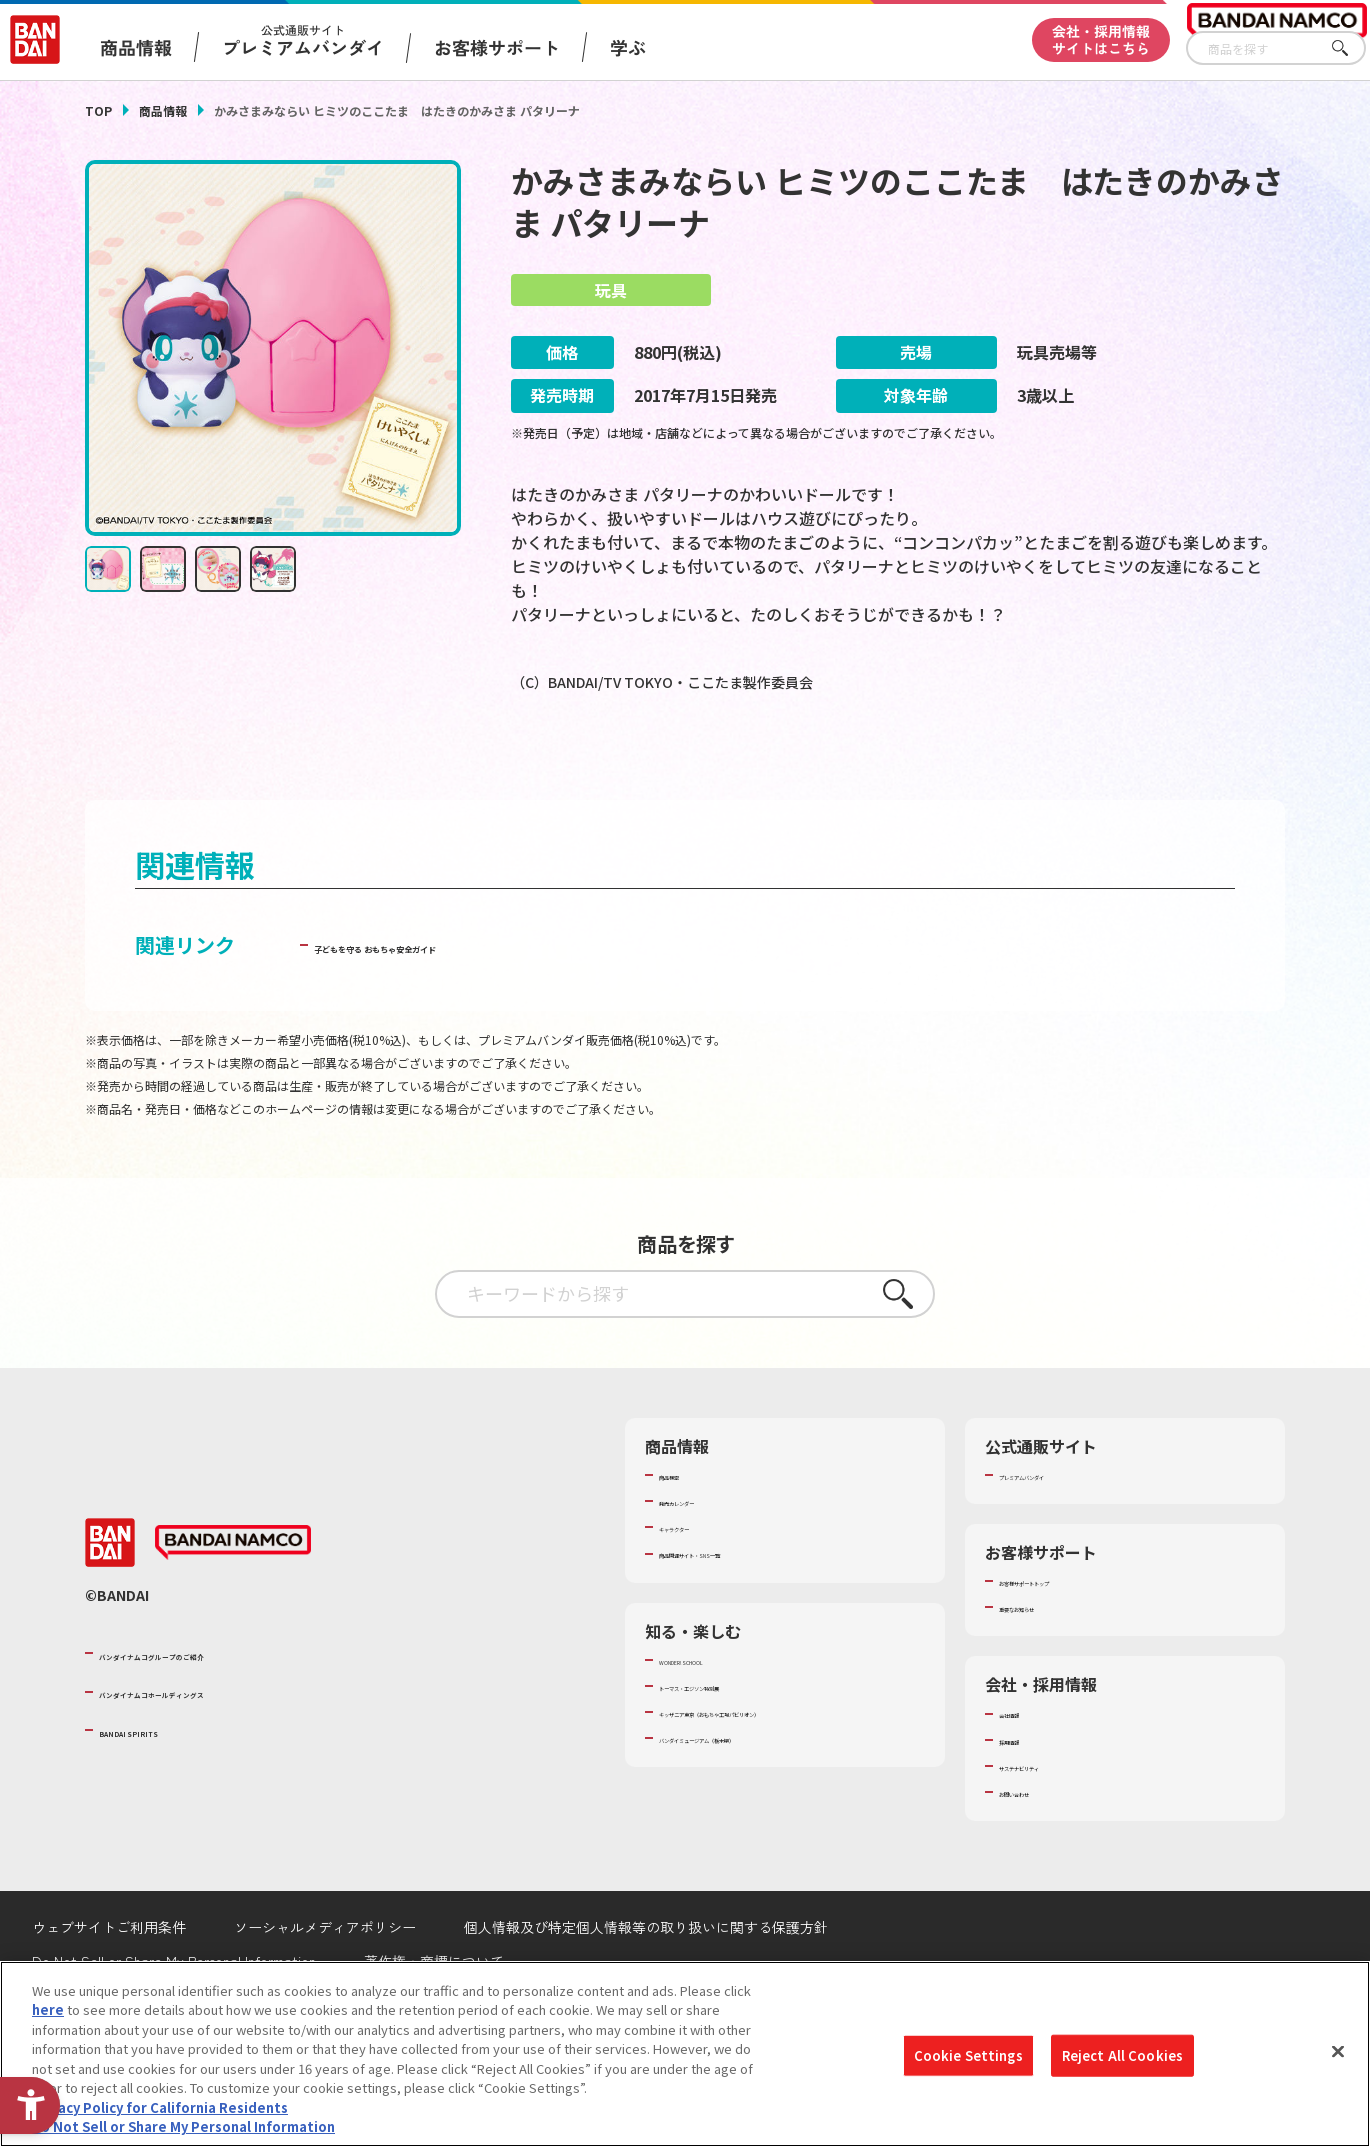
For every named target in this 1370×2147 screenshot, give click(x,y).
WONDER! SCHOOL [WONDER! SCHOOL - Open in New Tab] (715, 1716)
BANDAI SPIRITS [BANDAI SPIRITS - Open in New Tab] (160, 1787)
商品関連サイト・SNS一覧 (736, 1610)
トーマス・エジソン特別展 (737, 1743)
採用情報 (1025, 1796)
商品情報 (163, 110)
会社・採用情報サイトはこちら (1101, 39)
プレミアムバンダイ (1057, 1532)
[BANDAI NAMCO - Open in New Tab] (233, 1600)
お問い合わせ (1038, 1849)
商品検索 (685, 1532)
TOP (98, 110)
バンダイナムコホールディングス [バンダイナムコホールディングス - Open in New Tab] (219, 1748)
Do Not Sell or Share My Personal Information (183, 2126)
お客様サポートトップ (1064, 1638)
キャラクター (697, 1584)
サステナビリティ (1050, 1823)
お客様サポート (497, 47)
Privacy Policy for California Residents (160, 2107)
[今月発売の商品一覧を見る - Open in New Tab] (1099, 764)
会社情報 (1025, 1770)
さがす (1351, 48)
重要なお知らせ (1044, 1664)
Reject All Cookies (1122, 2055)
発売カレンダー (704, 1558)
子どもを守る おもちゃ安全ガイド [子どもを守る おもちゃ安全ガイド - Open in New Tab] (466, 1001)
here (48, 2009)
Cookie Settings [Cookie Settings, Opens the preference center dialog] (968, 2055)
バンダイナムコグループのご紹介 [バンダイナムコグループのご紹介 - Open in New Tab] (219, 1710)
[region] (685, 2054)
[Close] (1338, 2051)
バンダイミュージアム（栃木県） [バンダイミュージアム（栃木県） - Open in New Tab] (756, 1795)
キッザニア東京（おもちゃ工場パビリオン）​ (789, 1769)
